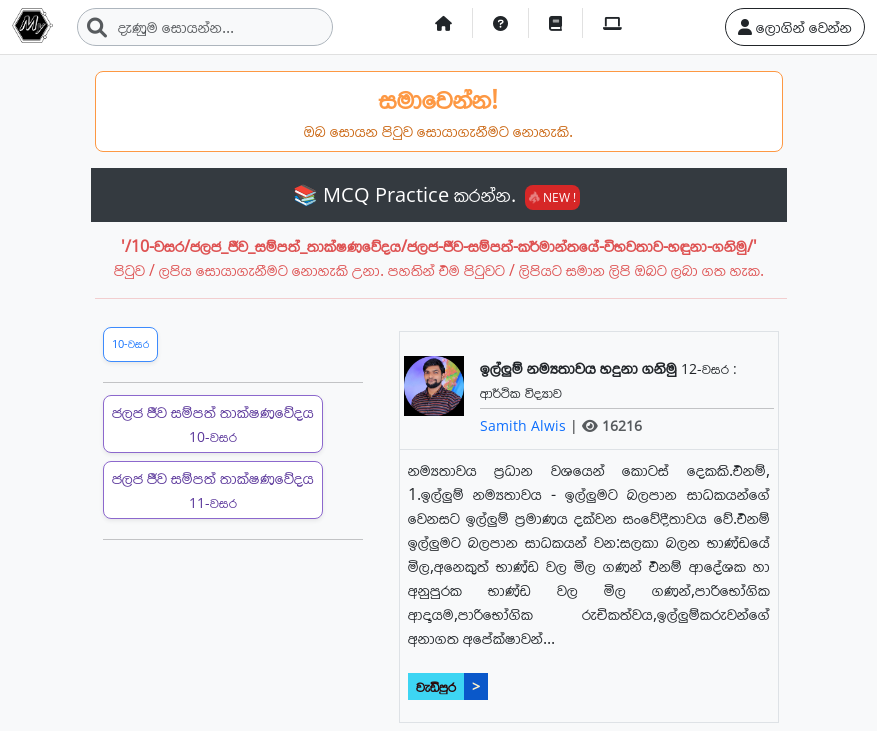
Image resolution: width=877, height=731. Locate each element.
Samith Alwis (525, 425)
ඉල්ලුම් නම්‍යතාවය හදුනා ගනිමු (580, 368)
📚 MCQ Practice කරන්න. (436, 194)
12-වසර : (709, 368)
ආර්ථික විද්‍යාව (521, 392)
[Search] (205, 27)
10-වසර (130, 343)
